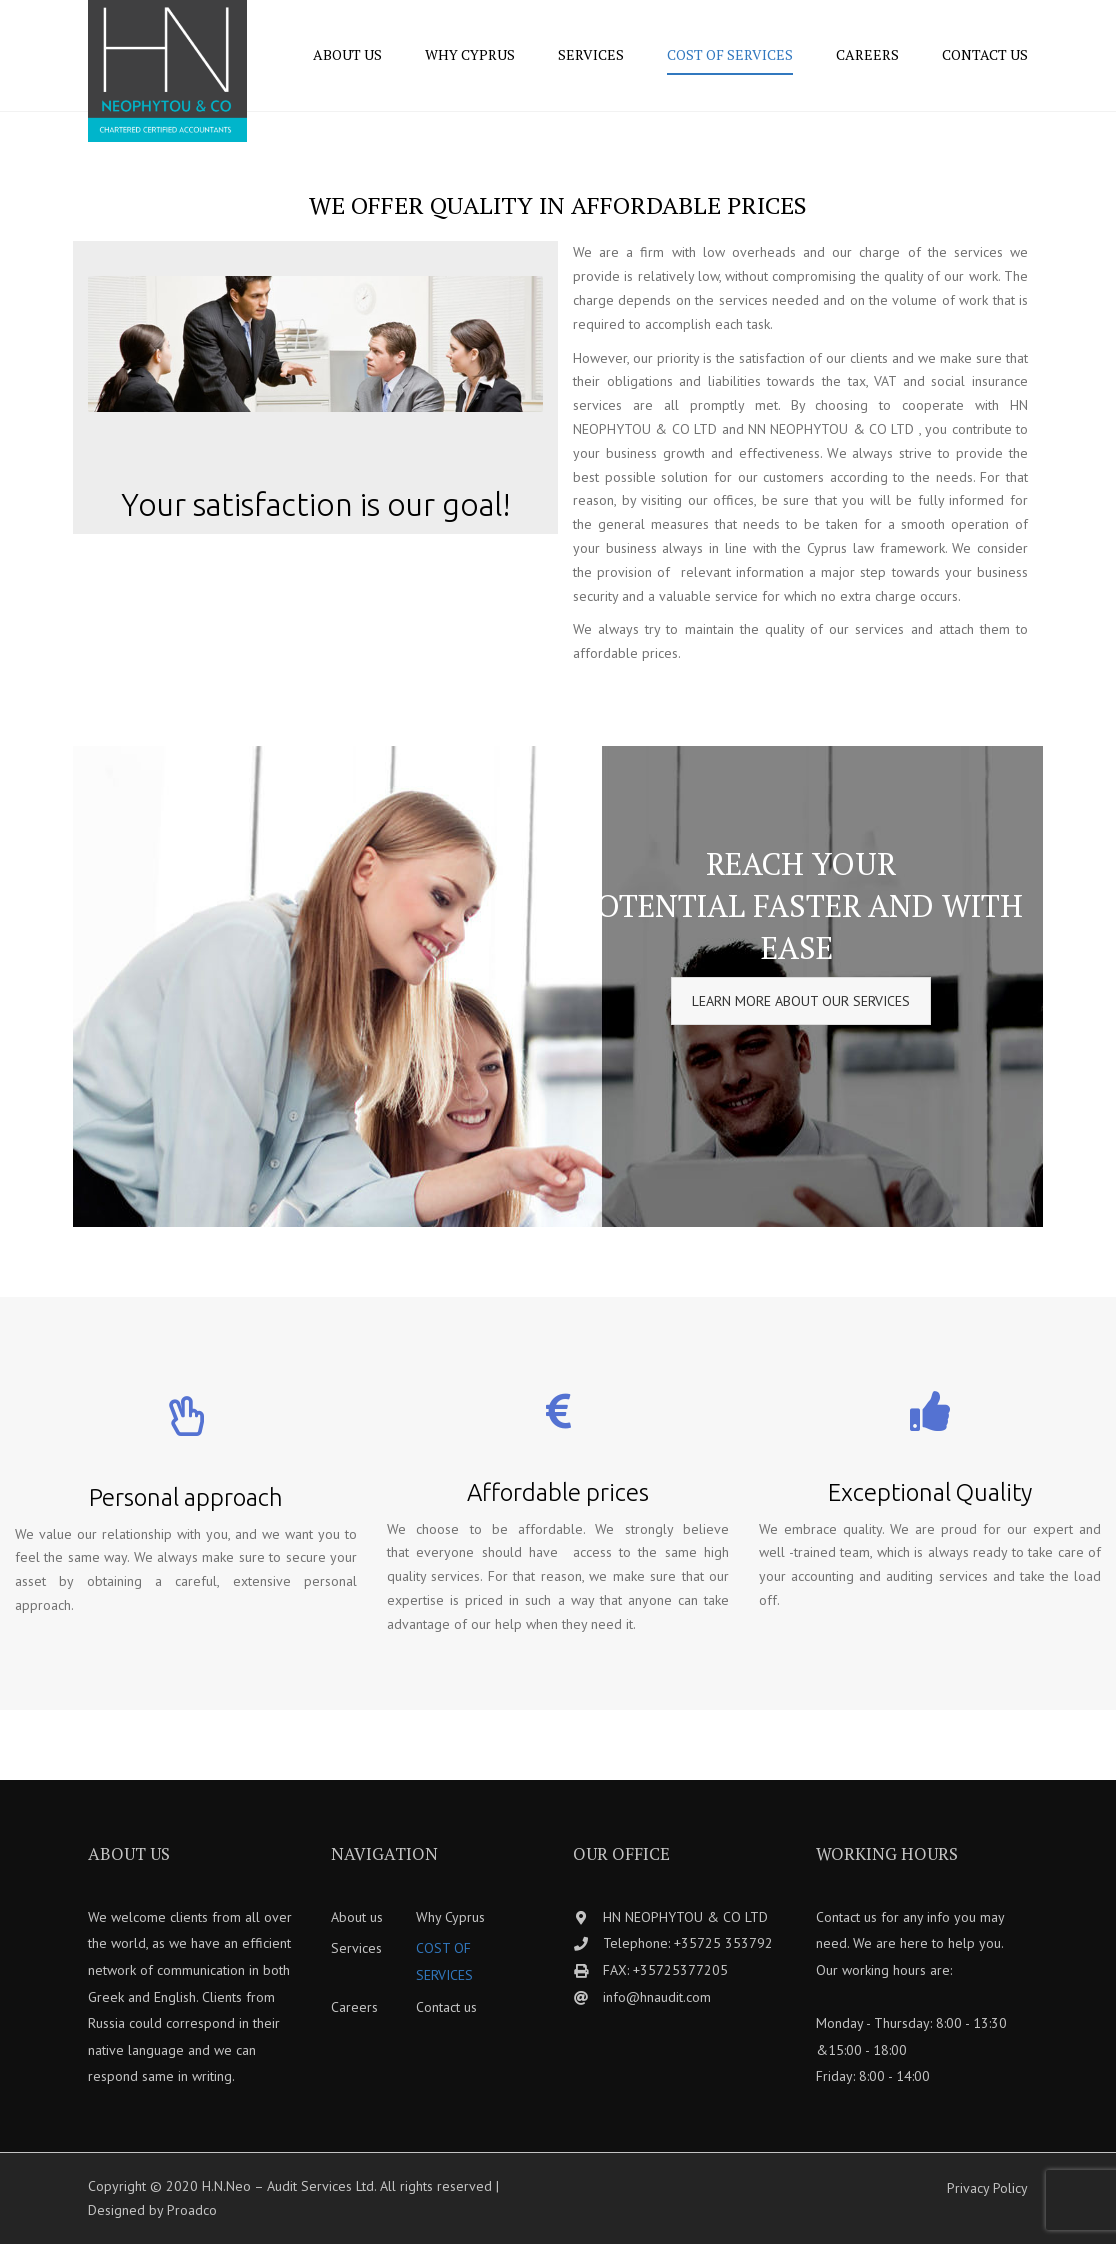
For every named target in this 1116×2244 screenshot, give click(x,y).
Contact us (985, 54)
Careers (867, 54)
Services (591, 54)
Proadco (192, 2210)
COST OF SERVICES (730, 54)
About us (347, 54)
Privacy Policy (987, 2188)
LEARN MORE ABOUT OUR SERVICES (801, 1001)
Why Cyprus (470, 54)
